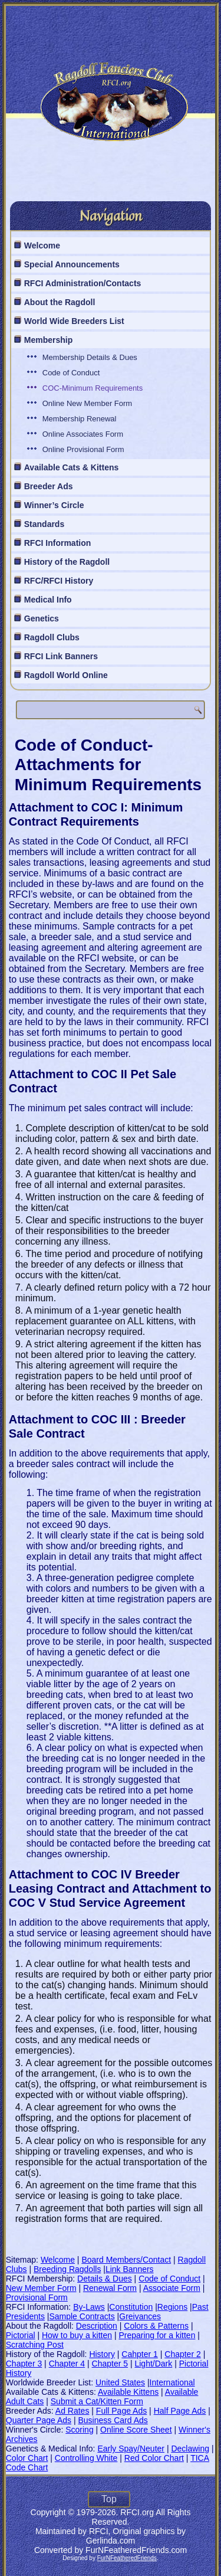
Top (109, 2499)
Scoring (79, 2429)
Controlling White (86, 2458)
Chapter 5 (110, 2363)
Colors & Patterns (156, 2325)
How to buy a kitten (77, 2335)
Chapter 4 (67, 2363)
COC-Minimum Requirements (92, 388)
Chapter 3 (24, 2363)
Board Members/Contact (126, 2259)
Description (96, 2325)
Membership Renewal (79, 418)
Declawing (190, 2448)
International (172, 2382)
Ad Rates (72, 2410)
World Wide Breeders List (74, 321)
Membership (48, 340)
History (102, 2354)
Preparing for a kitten (156, 2335)
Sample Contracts (81, 2316)
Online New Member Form (87, 403)
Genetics (41, 618)
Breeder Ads (48, 486)
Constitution (131, 2307)
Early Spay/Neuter (130, 2448)
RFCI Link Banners (61, 656)
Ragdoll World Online (66, 675)
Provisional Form (37, 2297)
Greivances (140, 2316)
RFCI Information (57, 543)
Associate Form (171, 2288)
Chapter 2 (182, 2354)
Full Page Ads (121, 2410)
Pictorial (20, 2335)
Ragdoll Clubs (52, 637)
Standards (44, 524)
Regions (172, 2307)
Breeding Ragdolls (67, 2269)
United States (120, 2382)
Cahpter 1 (139, 2354)
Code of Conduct (71, 372)
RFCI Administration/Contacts (82, 283)
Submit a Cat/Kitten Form (97, 2401)
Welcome (42, 245)
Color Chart (27, 2458)
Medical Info (48, 599)
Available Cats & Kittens (71, 467)
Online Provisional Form (83, 449)
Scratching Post (35, 2344)
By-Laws (89, 2307)
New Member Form (41, 2288)
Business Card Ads (112, 2420)
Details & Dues (104, 2278)
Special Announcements (72, 264)
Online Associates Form (82, 434)
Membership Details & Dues (89, 357)
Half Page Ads (180, 2410)
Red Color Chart (154, 2458)
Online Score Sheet (135, 2429)
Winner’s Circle (54, 505)
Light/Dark (153, 2363)
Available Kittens (128, 2392)
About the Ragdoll (59, 302)
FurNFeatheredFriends (127, 2558)
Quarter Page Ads (38, 2420)
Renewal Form (110, 2288)
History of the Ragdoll (67, 562)
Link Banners (129, 2269)
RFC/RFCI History (58, 580)
